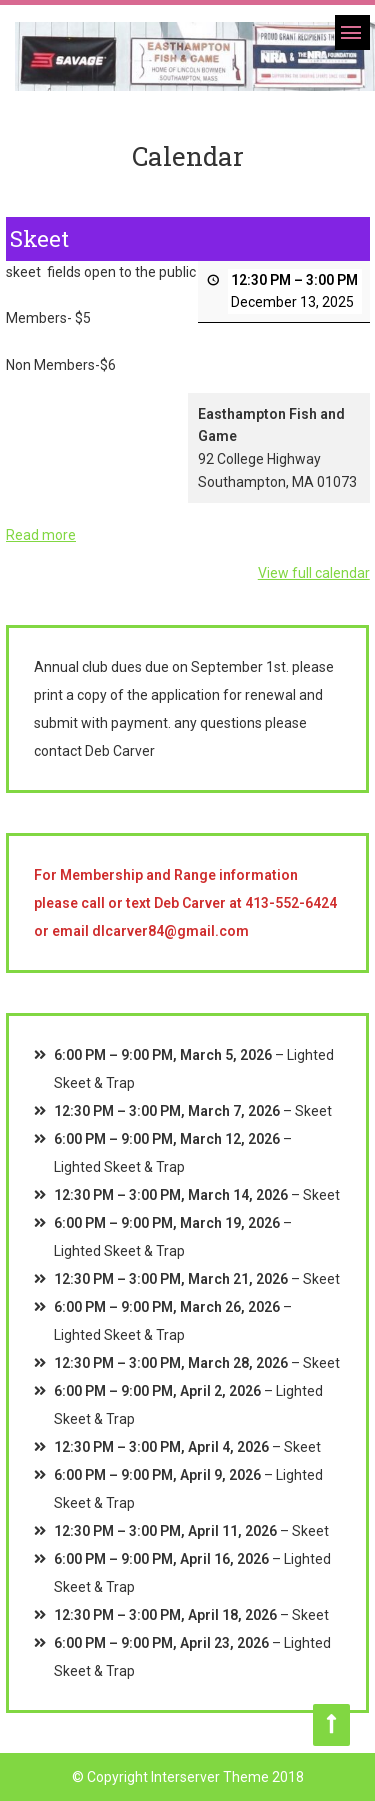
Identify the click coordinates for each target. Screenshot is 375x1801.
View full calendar (313, 573)
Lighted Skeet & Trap (119, 1167)
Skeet (313, 1111)
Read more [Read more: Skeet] (41, 535)
